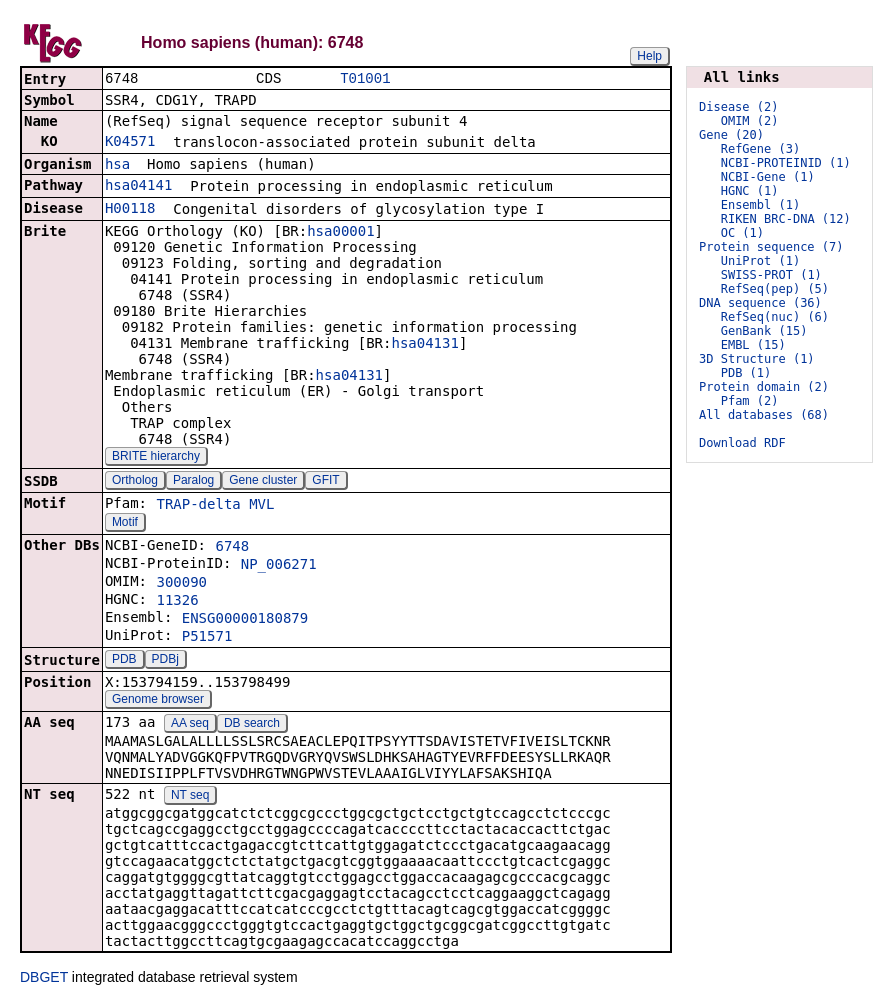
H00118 (130, 210)
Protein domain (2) (764, 387)
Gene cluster (263, 482)
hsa (117, 166)
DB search (252, 725)
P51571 (207, 638)
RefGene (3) (760, 149)
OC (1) (742, 233)
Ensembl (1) (760, 205)
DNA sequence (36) (760, 303)
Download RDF (742, 443)
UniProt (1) (760, 261)
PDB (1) (746, 373)
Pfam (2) (750, 401)
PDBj (165, 661)
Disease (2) (738, 107)
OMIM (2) (750, 121)
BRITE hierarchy (156, 458)
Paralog (193, 482)
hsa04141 (138, 187)
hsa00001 (340, 233)
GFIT (325, 482)
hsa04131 (424, 345)
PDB (124, 661)
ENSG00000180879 (245, 620)
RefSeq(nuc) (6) (775, 317)
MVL (261, 506)
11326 (177, 602)
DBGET (44, 979)
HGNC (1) (750, 191)
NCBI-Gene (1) (768, 177)
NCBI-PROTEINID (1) (786, 163)
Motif (125, 524)
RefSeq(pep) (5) (775, 289)
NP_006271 (279, 566)
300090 (181, 584)
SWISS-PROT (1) (771, 275)
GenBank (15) (764, 331)
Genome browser (158, 701)
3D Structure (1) (757, 359)
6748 (232, 548)
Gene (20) (731, 135)
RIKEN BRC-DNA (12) (786, 219)
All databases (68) (764, 415)
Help (649, 56)
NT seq (190, 797)
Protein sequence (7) (771, 247)
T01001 (365, 79)
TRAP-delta (198, 506)
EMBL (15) (753, 345)
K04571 (130, 143)
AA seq (190, 725)
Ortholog (135, 482)
